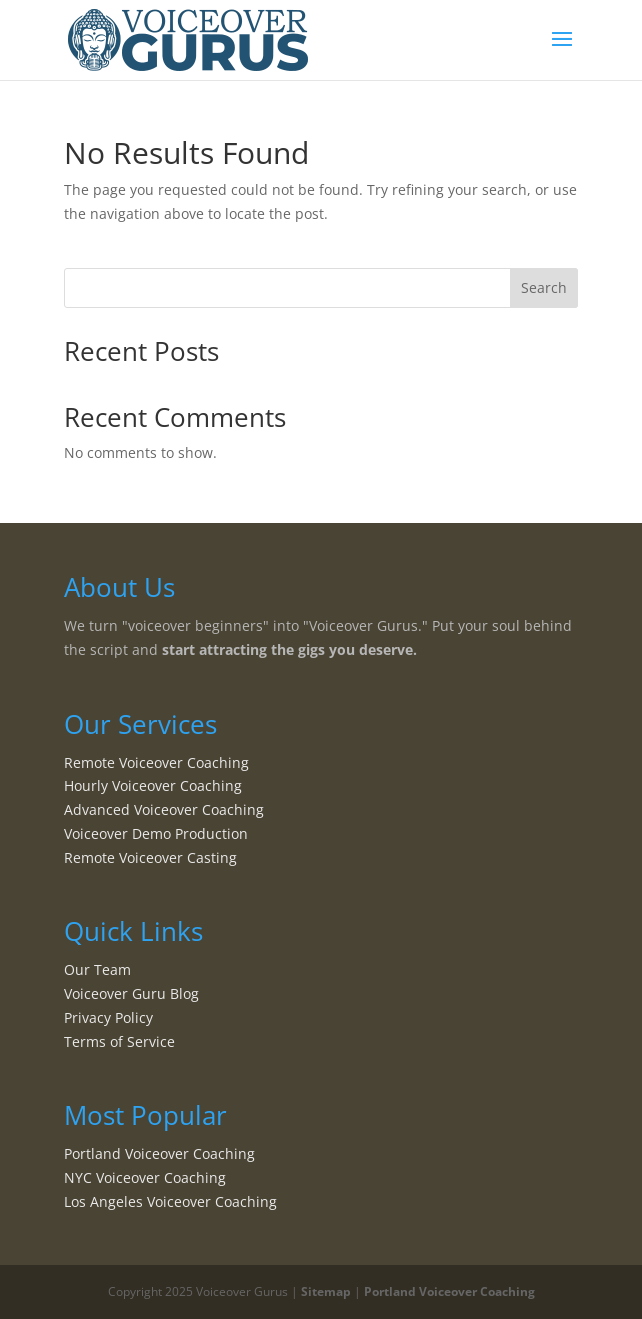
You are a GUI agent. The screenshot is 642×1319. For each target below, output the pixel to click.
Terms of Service (119, 1041)
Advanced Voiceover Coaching (164, 809)
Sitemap (326, 1291)
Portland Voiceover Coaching (159, 1153)
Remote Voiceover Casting (150, 857)
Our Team (97, 969)
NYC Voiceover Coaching (145, 1177)
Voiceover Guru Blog (131, 993)
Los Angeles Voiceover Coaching (170, 1201)
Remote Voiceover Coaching (156, 762)
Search (544, 287)
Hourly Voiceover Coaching (153, 785)
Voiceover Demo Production (156, 833)
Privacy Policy (108, 1017)
